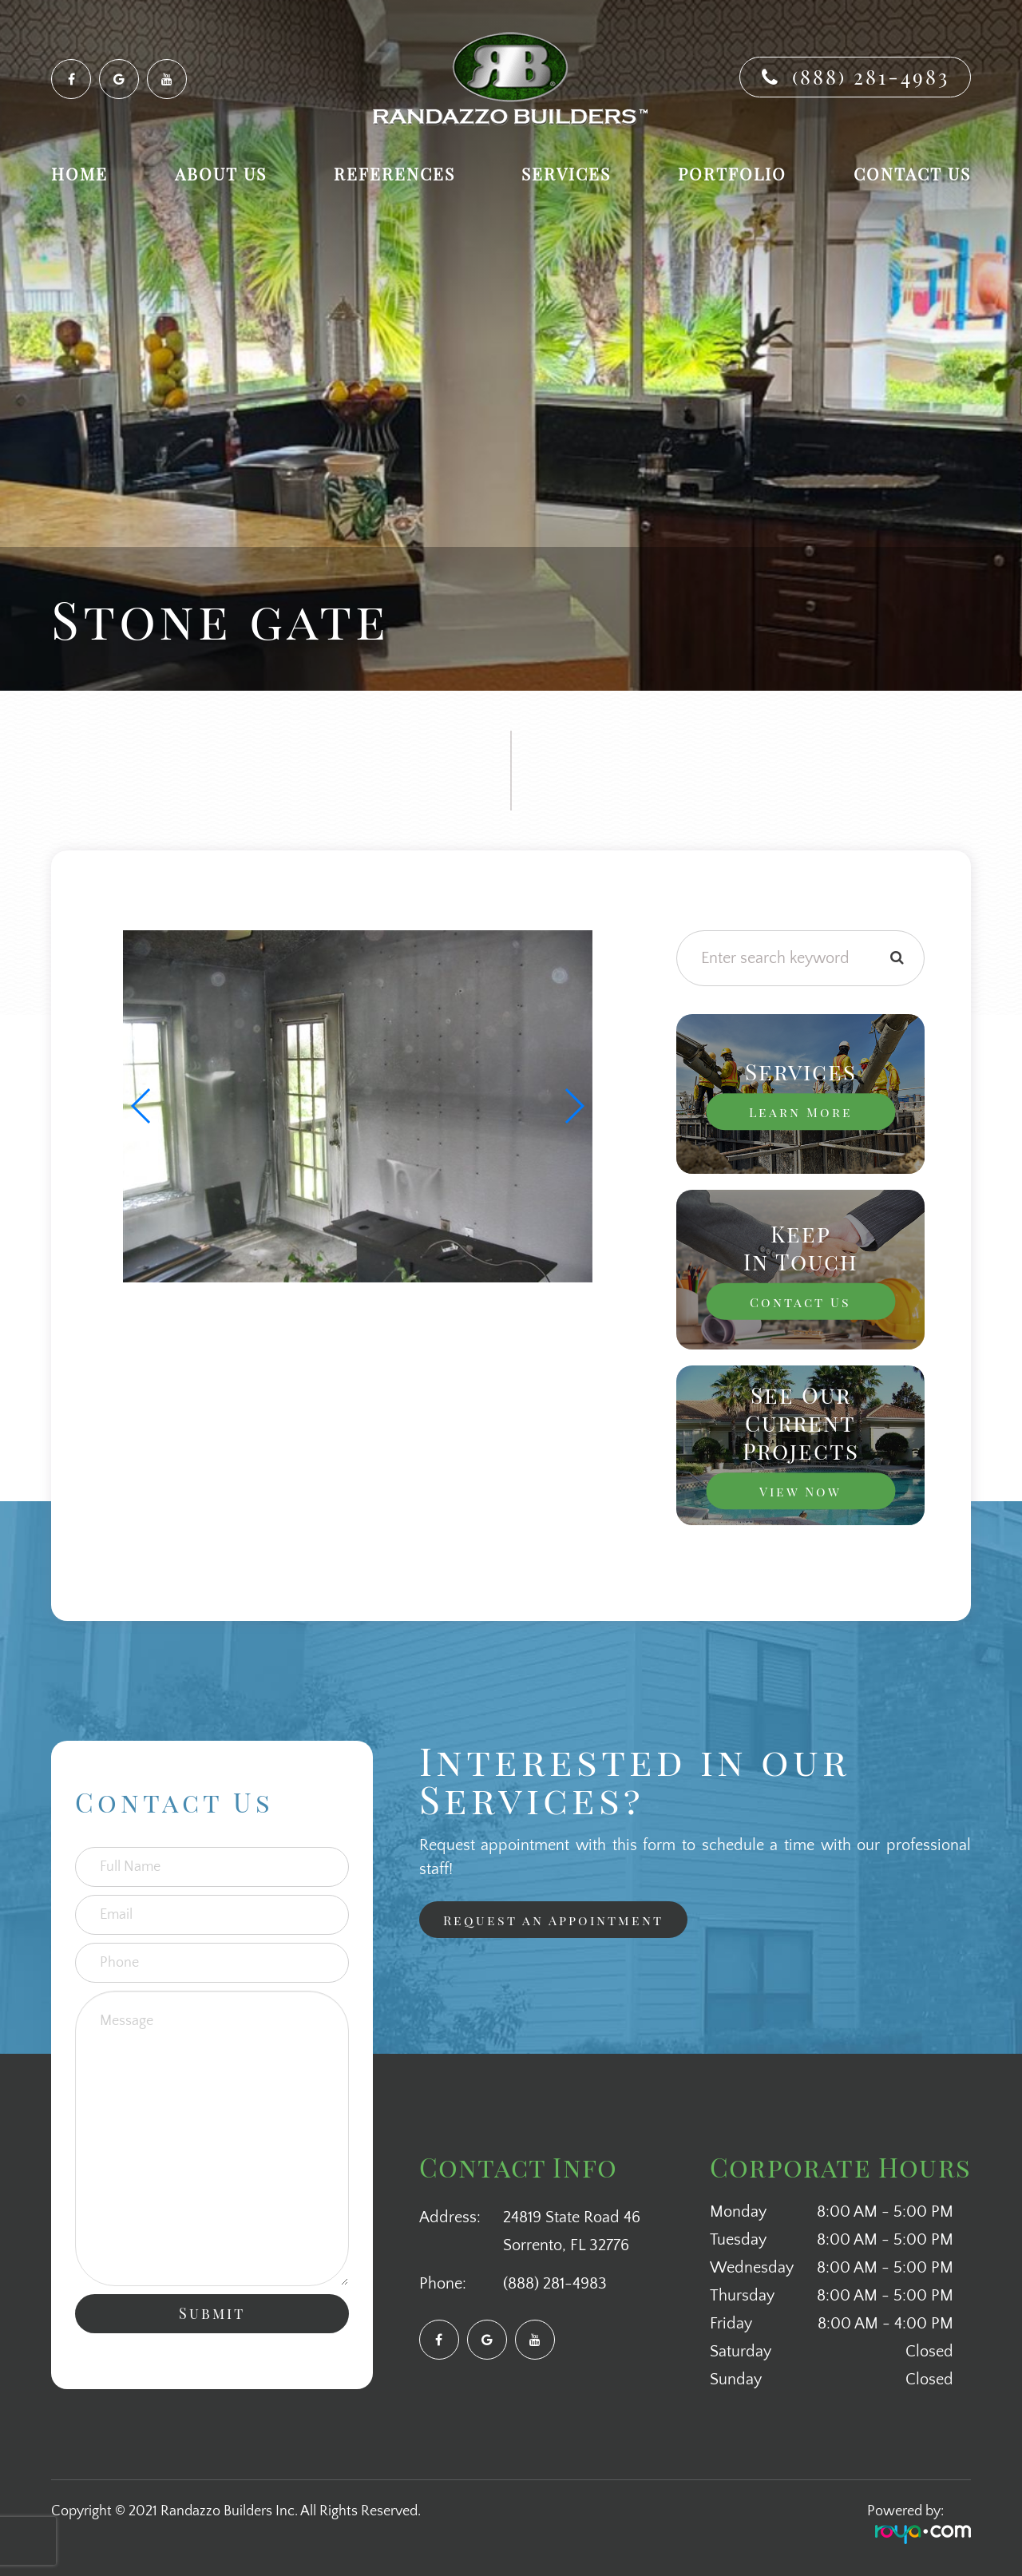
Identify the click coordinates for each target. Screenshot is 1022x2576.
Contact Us (912, 173)
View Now (800, 1490)
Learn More (800, 1111)
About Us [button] (221, 173)
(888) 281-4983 (870, 76)
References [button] (394, 173)
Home (79, 173)
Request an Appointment (561, 1920)
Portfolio (732, 173)
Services (566, 173)
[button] (573, 1106)
